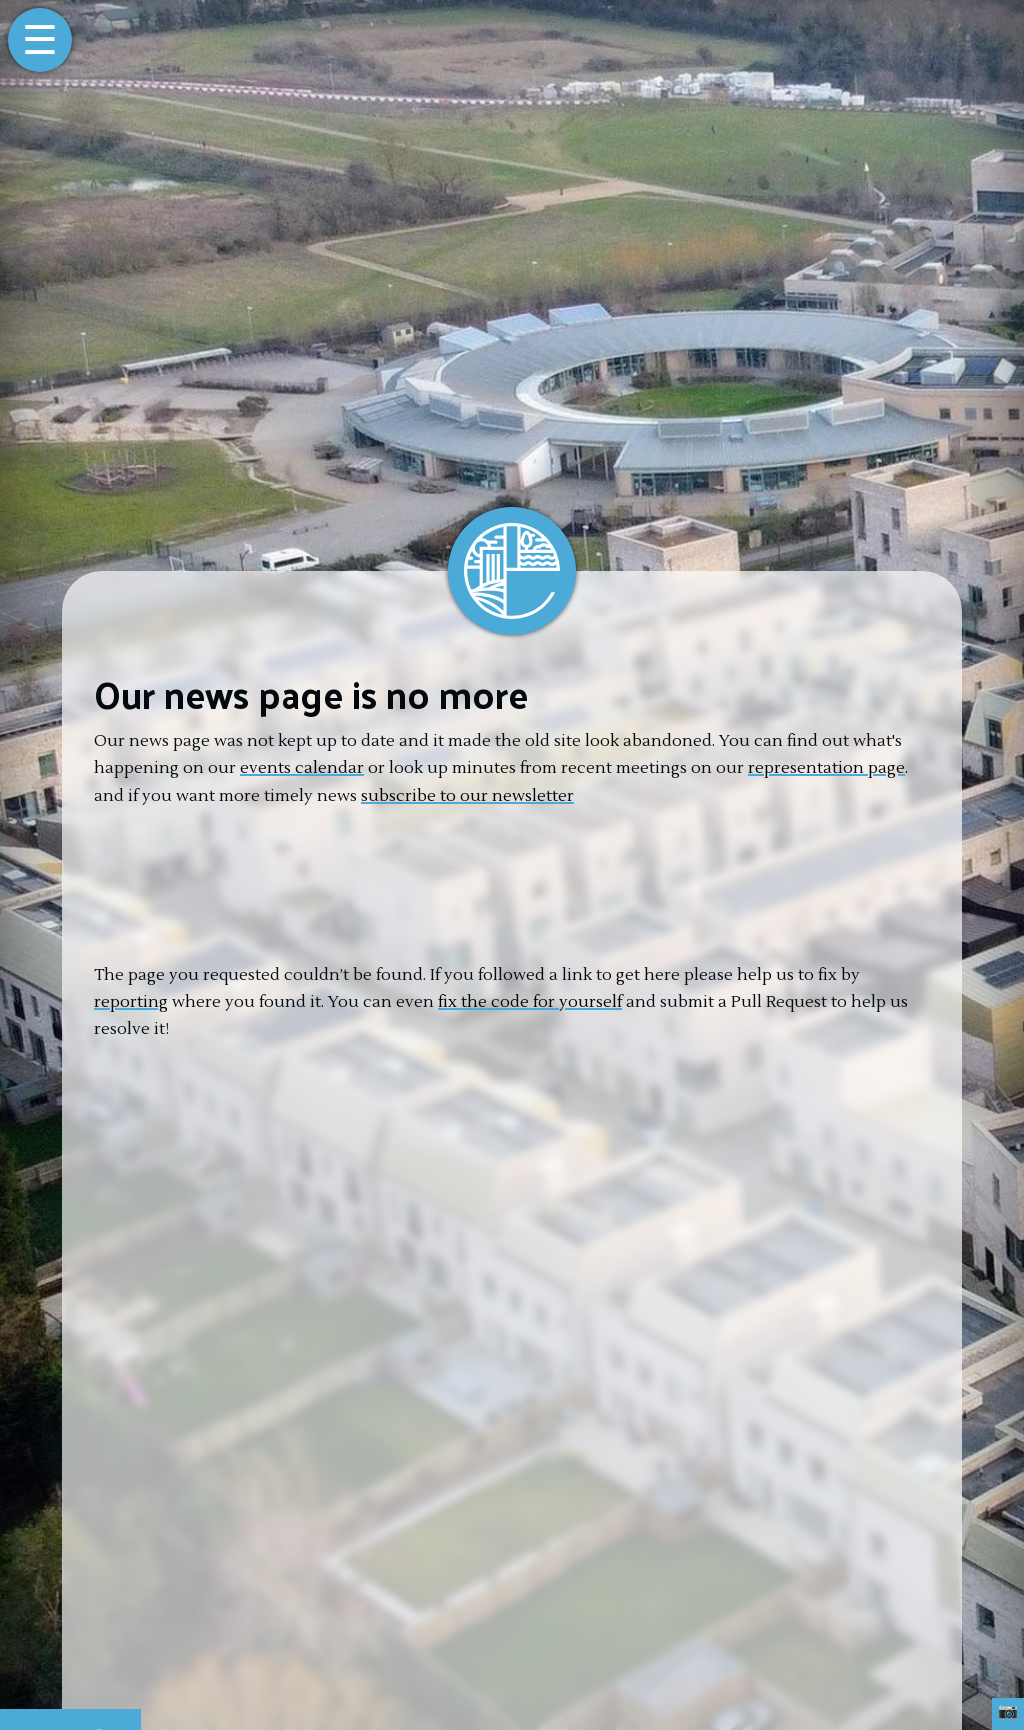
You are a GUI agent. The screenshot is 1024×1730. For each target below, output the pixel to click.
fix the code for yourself (530, 1002)
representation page (826, 768)
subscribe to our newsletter (467, 796)
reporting (131, 1002)
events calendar (302, 768)
